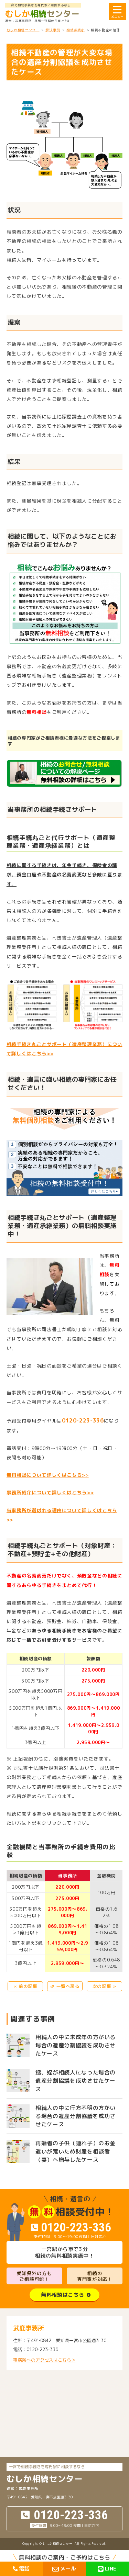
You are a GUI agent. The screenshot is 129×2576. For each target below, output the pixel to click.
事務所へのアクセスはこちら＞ (44, 2360)
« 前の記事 (25, 1986)
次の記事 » (104, 1986)
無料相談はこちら (62, 2294)
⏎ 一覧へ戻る (64, 1986)
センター (42, 14)
